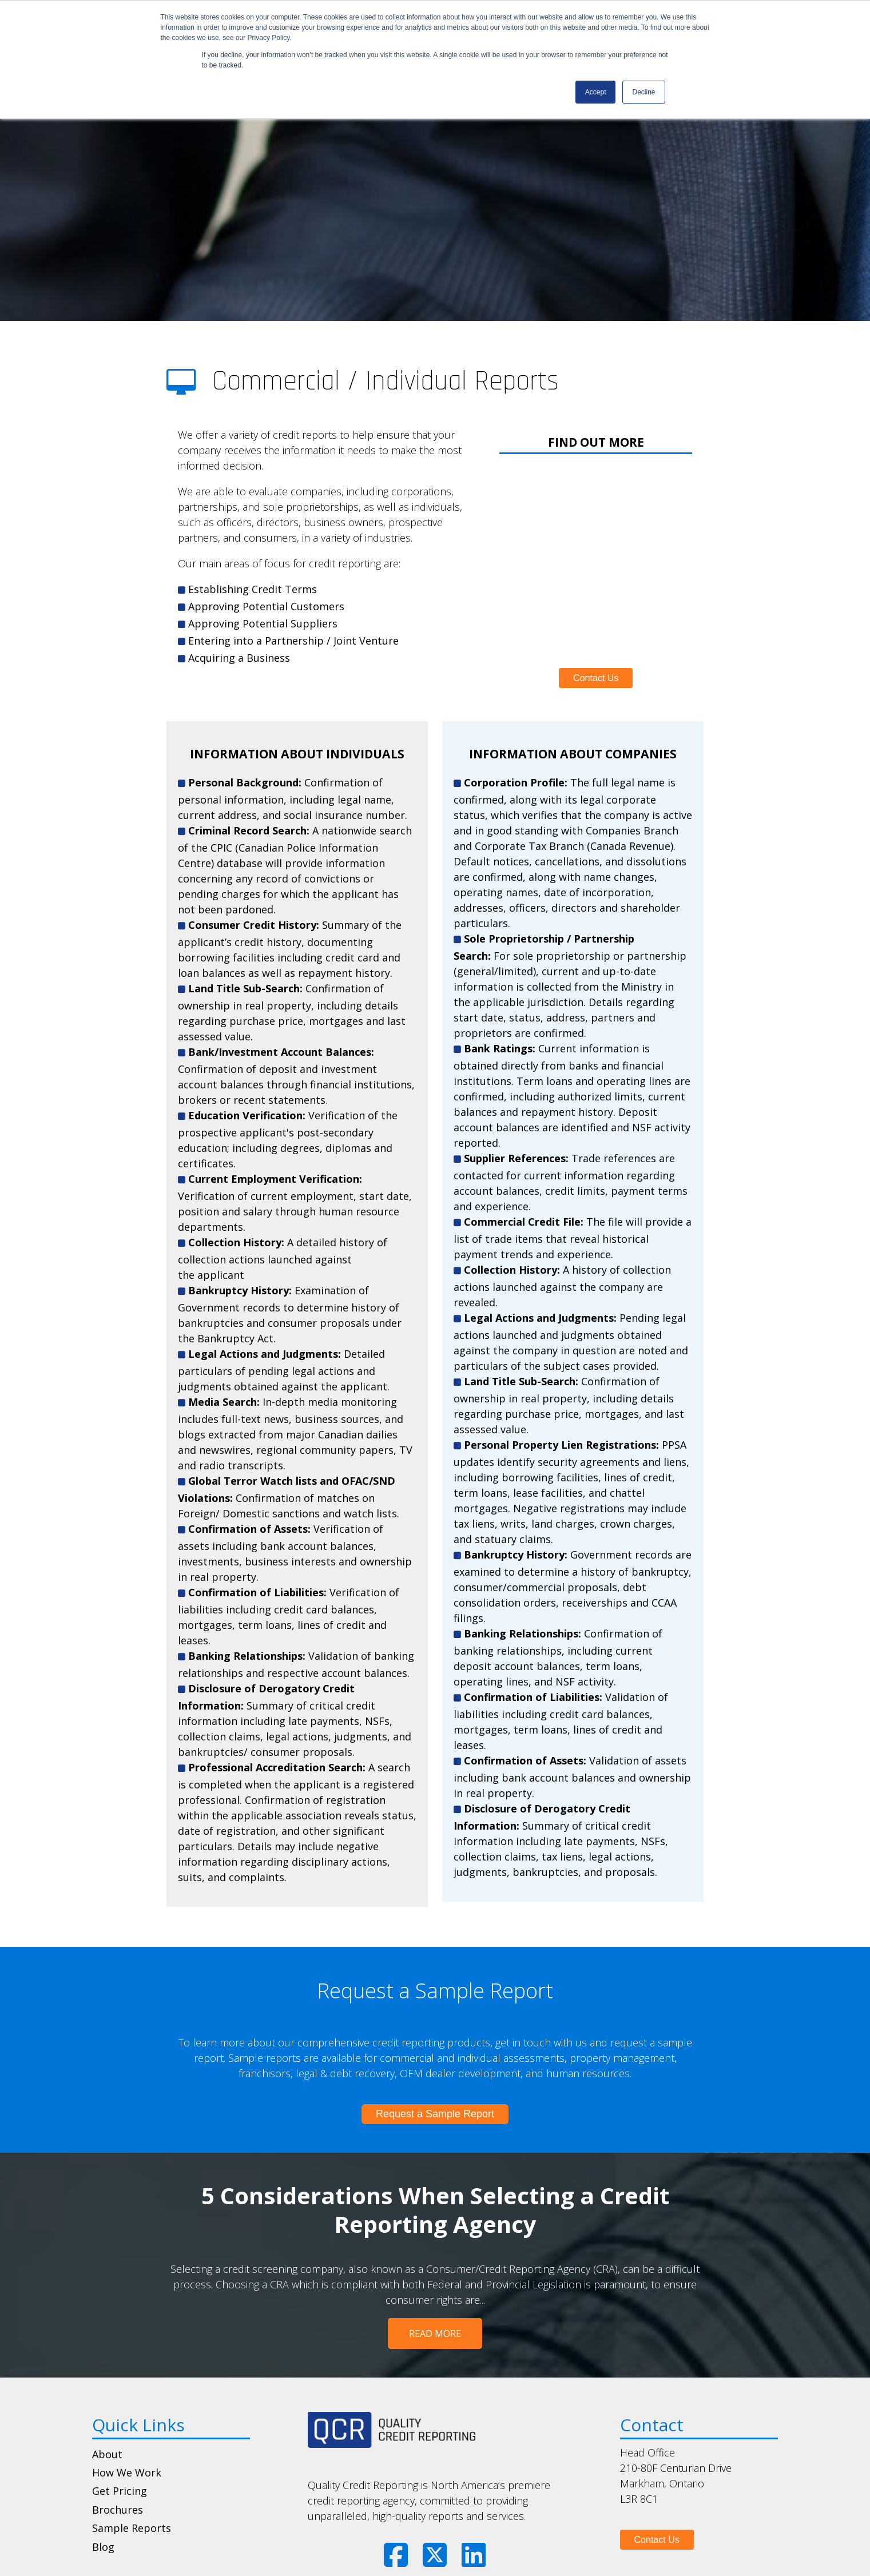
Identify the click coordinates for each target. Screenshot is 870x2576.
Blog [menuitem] (103, 2514)
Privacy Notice (474, 2558)
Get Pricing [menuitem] (119, 2459)
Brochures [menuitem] (117, 2477)
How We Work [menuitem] (126, 2440)
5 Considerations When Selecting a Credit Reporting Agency (435, 2177)
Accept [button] (595, 92)
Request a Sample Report (435, 2081)
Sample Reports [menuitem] (131, 2496)
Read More (435, 2301)
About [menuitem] (107, 2421)
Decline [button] (643, 92)
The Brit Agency (606, 2558)
